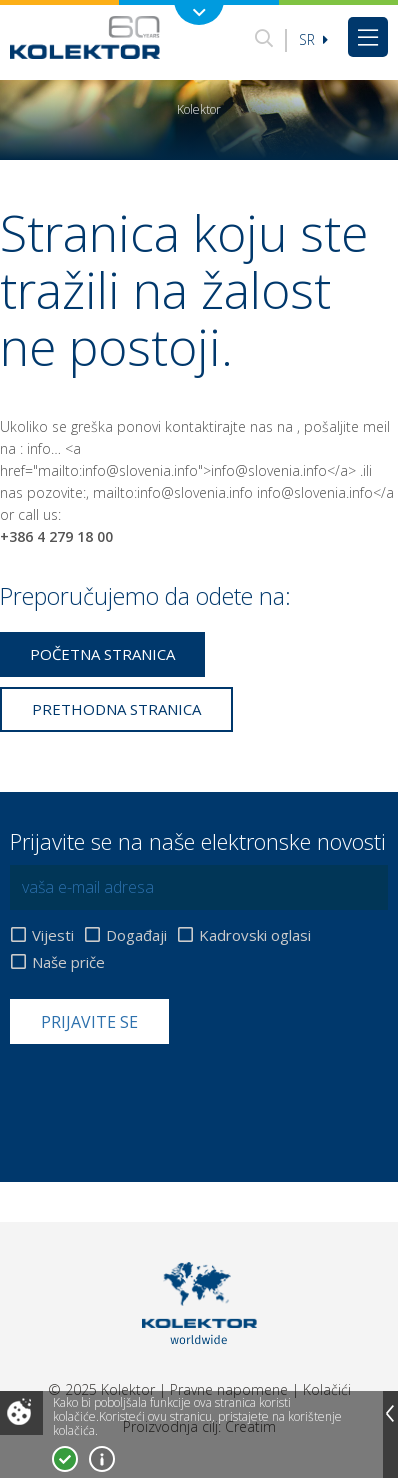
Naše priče (68, 962)
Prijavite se (89, 1022)
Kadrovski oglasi (255, 935)
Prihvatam (65, 1459)
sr (313, 39)
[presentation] (162, 1093)
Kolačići (327, 1389)
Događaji (136, 935)
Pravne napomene (229, 1389)
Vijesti (53, 935)
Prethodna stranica (116, 709)
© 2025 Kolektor (101, 1389)
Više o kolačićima (102, 1459)
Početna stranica (102, 654)
